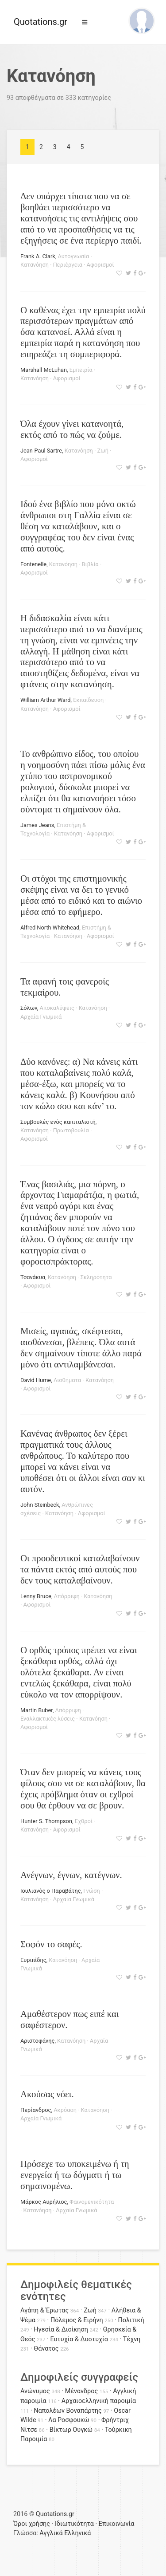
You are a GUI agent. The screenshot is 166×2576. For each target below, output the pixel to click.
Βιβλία (90, 564)
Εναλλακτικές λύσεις (47, 1718)
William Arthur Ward (45, 700)
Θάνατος (46, 2348)
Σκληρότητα (96, 1277)
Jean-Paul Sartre (41, 450)
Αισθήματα (67, 1380)
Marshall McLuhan (43, 369)
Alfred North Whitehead (49, 927)
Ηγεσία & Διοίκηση (61, 2329)
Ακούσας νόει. (47, 2094)
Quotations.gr (40, 21)
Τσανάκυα (32, 1277)
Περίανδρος (35, 2110)
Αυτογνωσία (73, 256)
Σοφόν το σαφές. (51, 1944)
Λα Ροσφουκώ (68, 2420)
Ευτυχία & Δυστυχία (79, 2339)
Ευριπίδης (33, 1960)
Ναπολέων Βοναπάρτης (67, 2411)
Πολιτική (131, 2320)
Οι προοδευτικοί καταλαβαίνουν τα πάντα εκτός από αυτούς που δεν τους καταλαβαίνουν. (80, 1569)
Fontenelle (33, 564)
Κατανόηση (34, 264)
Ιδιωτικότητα (74, 2524)
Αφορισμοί (100, 264)
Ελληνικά (77, 2533)
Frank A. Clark (37, 256)
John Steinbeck (39, 1504)
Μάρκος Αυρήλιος (43, 2201)
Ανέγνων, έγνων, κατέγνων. (71, 1875)
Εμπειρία (81, 369)
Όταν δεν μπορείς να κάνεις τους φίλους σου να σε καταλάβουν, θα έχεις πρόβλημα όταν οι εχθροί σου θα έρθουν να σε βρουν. (83, 1788)
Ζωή (102, 450)
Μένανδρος (81, 2391)
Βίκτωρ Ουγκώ (71, 2430)
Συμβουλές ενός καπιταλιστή (58, 1122)
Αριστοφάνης (37, 2040)
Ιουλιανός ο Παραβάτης (50, 1890)
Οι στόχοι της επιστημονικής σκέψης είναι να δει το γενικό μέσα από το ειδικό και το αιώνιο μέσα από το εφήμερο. (81, 895)
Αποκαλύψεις (56, 1007)
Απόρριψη (67, 1596)
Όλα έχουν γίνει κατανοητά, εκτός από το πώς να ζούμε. (72, 429)
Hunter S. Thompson (46, 1821)
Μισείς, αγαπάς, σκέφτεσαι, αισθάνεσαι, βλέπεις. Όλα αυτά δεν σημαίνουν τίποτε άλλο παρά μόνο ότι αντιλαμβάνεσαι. (81, 1347)
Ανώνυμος (35, 2391)
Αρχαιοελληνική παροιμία (99, 2401)
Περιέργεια (67, 264)
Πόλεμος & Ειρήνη (76, 2320)
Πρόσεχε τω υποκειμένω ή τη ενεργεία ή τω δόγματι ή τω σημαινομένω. (74, 2174)
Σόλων (28, 1007)
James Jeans (37, 825)
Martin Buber (36, 1710)
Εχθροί (84, 1821)
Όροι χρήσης (31, 2524)
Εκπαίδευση (88, 700)
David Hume (35, 1380)
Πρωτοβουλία (71, 1130)
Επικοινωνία (117, 2524)
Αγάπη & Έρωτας (44, 2310)
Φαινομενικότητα (91, 2201)
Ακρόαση (65, 2110)
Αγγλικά (50, 2533)
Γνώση (91, 1890)
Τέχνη (131, 2339)
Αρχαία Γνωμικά (41, 1016)
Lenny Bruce (35, 1596)
